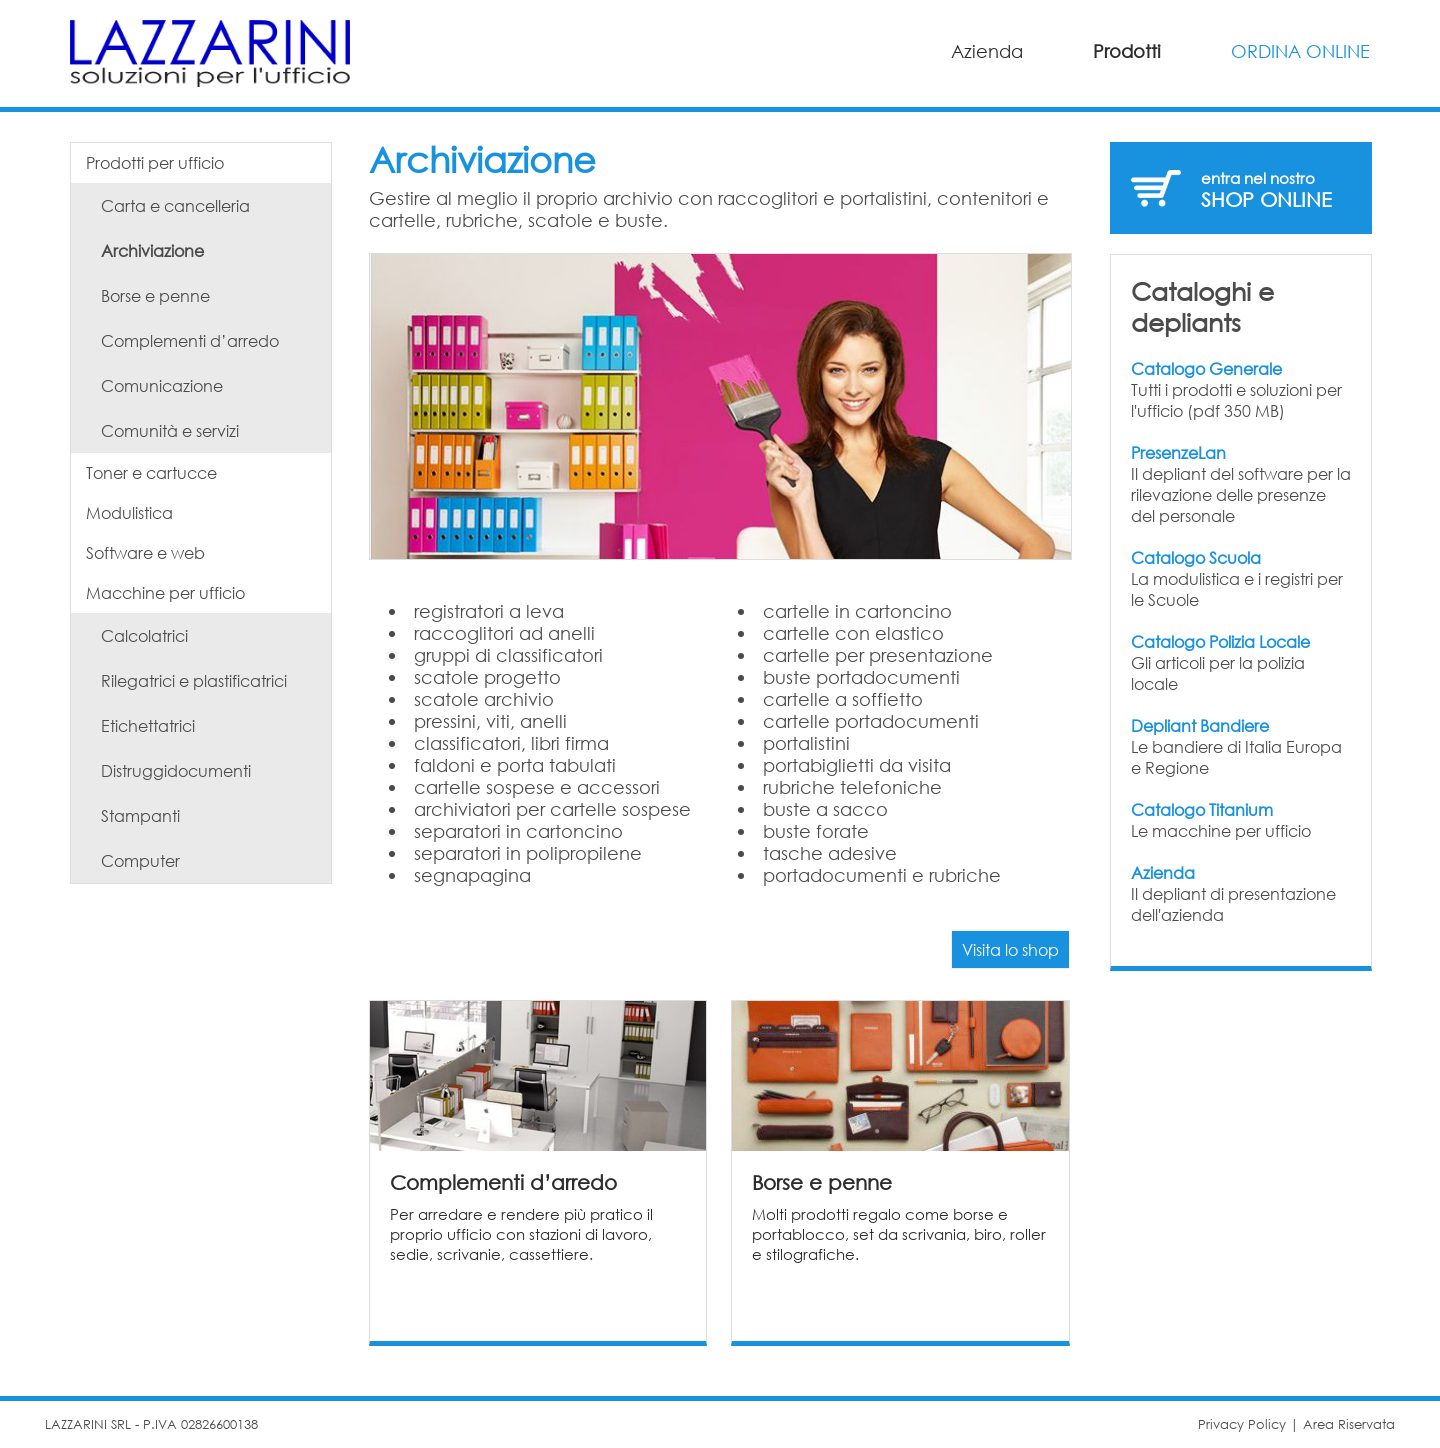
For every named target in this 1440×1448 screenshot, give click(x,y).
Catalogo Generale (1206, 368)
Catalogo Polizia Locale (1220, 641)
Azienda (987, 51)
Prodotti (1127, 51)
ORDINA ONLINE (1300, 51)
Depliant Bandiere (1200, 725)
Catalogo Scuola (1196, 557)
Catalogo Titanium (1202, 809)
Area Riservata (1349, 1424)
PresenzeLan (1178, 452)
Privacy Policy (1242, 1424)
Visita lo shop (1010, 949)
